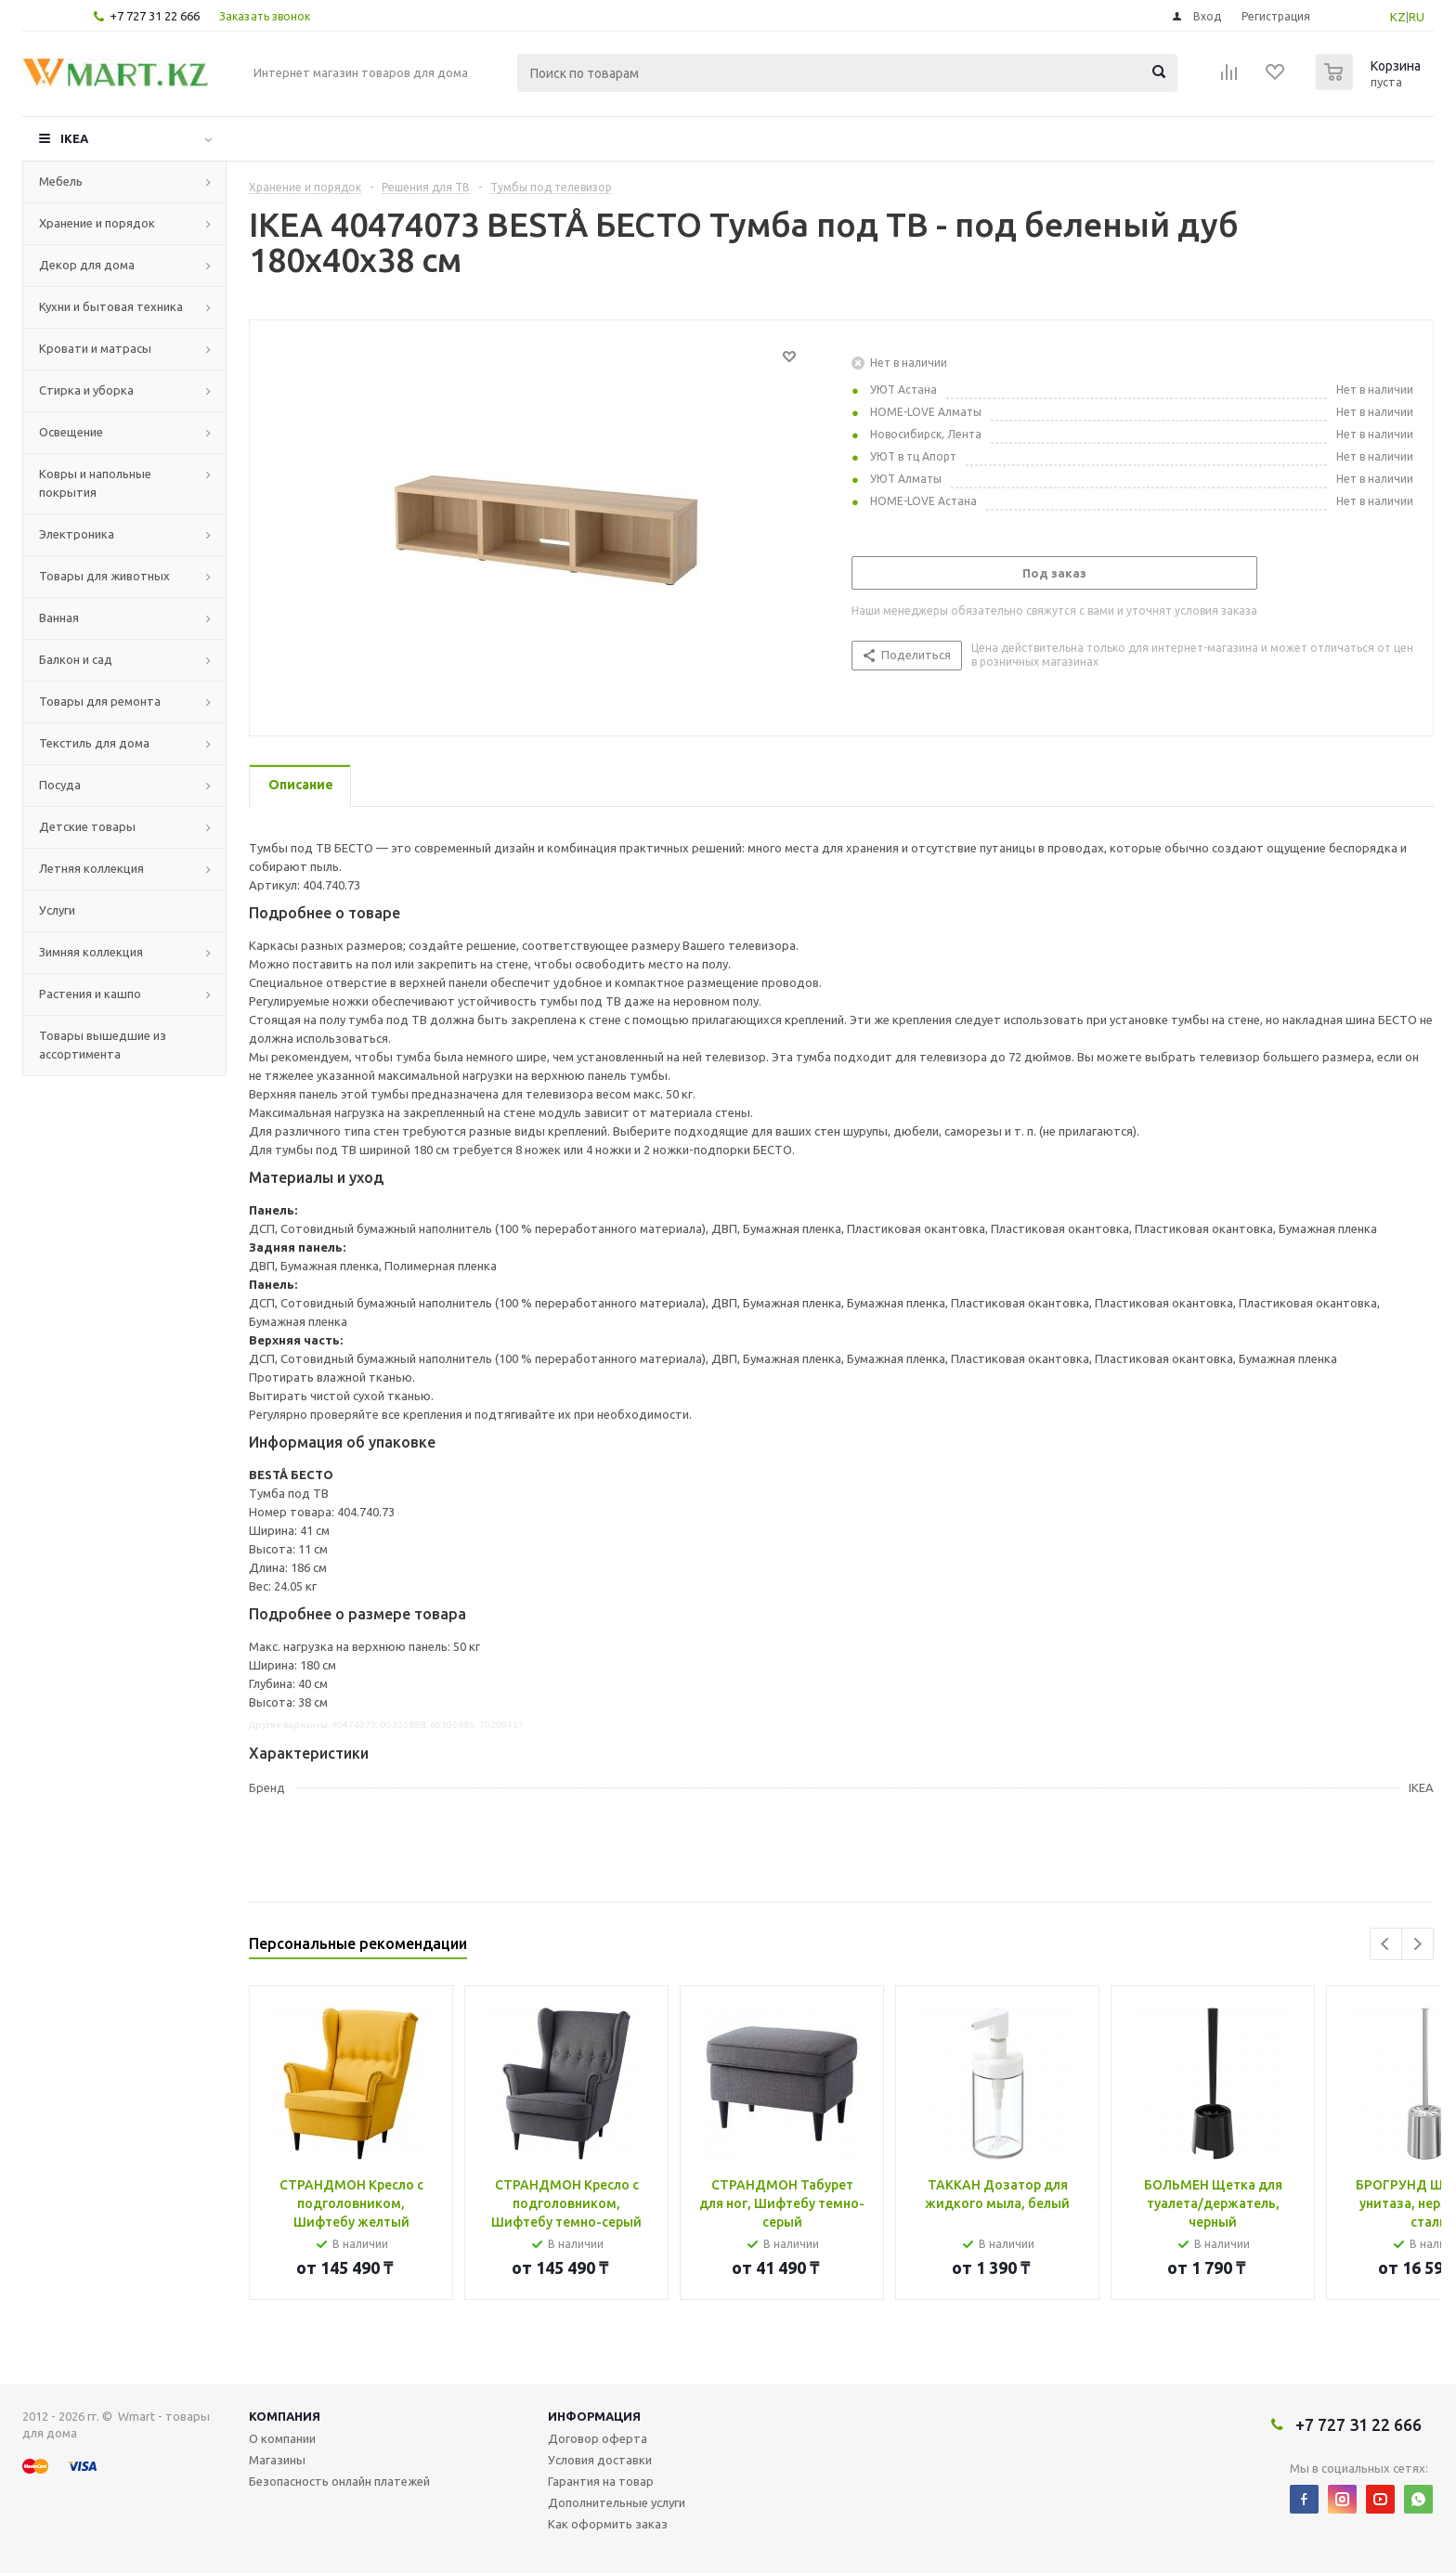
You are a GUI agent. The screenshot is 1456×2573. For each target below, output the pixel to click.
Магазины (277, 2459)
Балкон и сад (75, 659)
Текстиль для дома (94, 742)
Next (1417, 1944)
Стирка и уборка (86, 389)
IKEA (74, 138)
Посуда (60, 784)
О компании (282, 2438)
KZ (1398, 16)
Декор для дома (87, 264)
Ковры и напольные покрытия (95, 483)
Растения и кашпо (90, 993)
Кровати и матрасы (95, 348)
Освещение (71, 431)
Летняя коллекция (91, 868)
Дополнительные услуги (616, 2502)
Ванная (59, 617)
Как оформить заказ (608, 2523)
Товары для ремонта (100, 701)
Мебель (61, 181)
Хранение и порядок (97, 222)
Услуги (57, 909)
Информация (594, 2416)
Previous (1386, 1944)
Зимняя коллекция (91, 951)
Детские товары (87, 826)
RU (1416, 16)
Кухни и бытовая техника (111, 306)
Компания (284, 2416)
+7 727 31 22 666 (155, 15)
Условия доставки (600, 2459)
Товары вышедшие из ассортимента (102, 1044)
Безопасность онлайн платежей (339, 2481)
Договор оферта (597, 2438)
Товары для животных (104, 575)
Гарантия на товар (601, 2481)
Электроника (76, 533)
